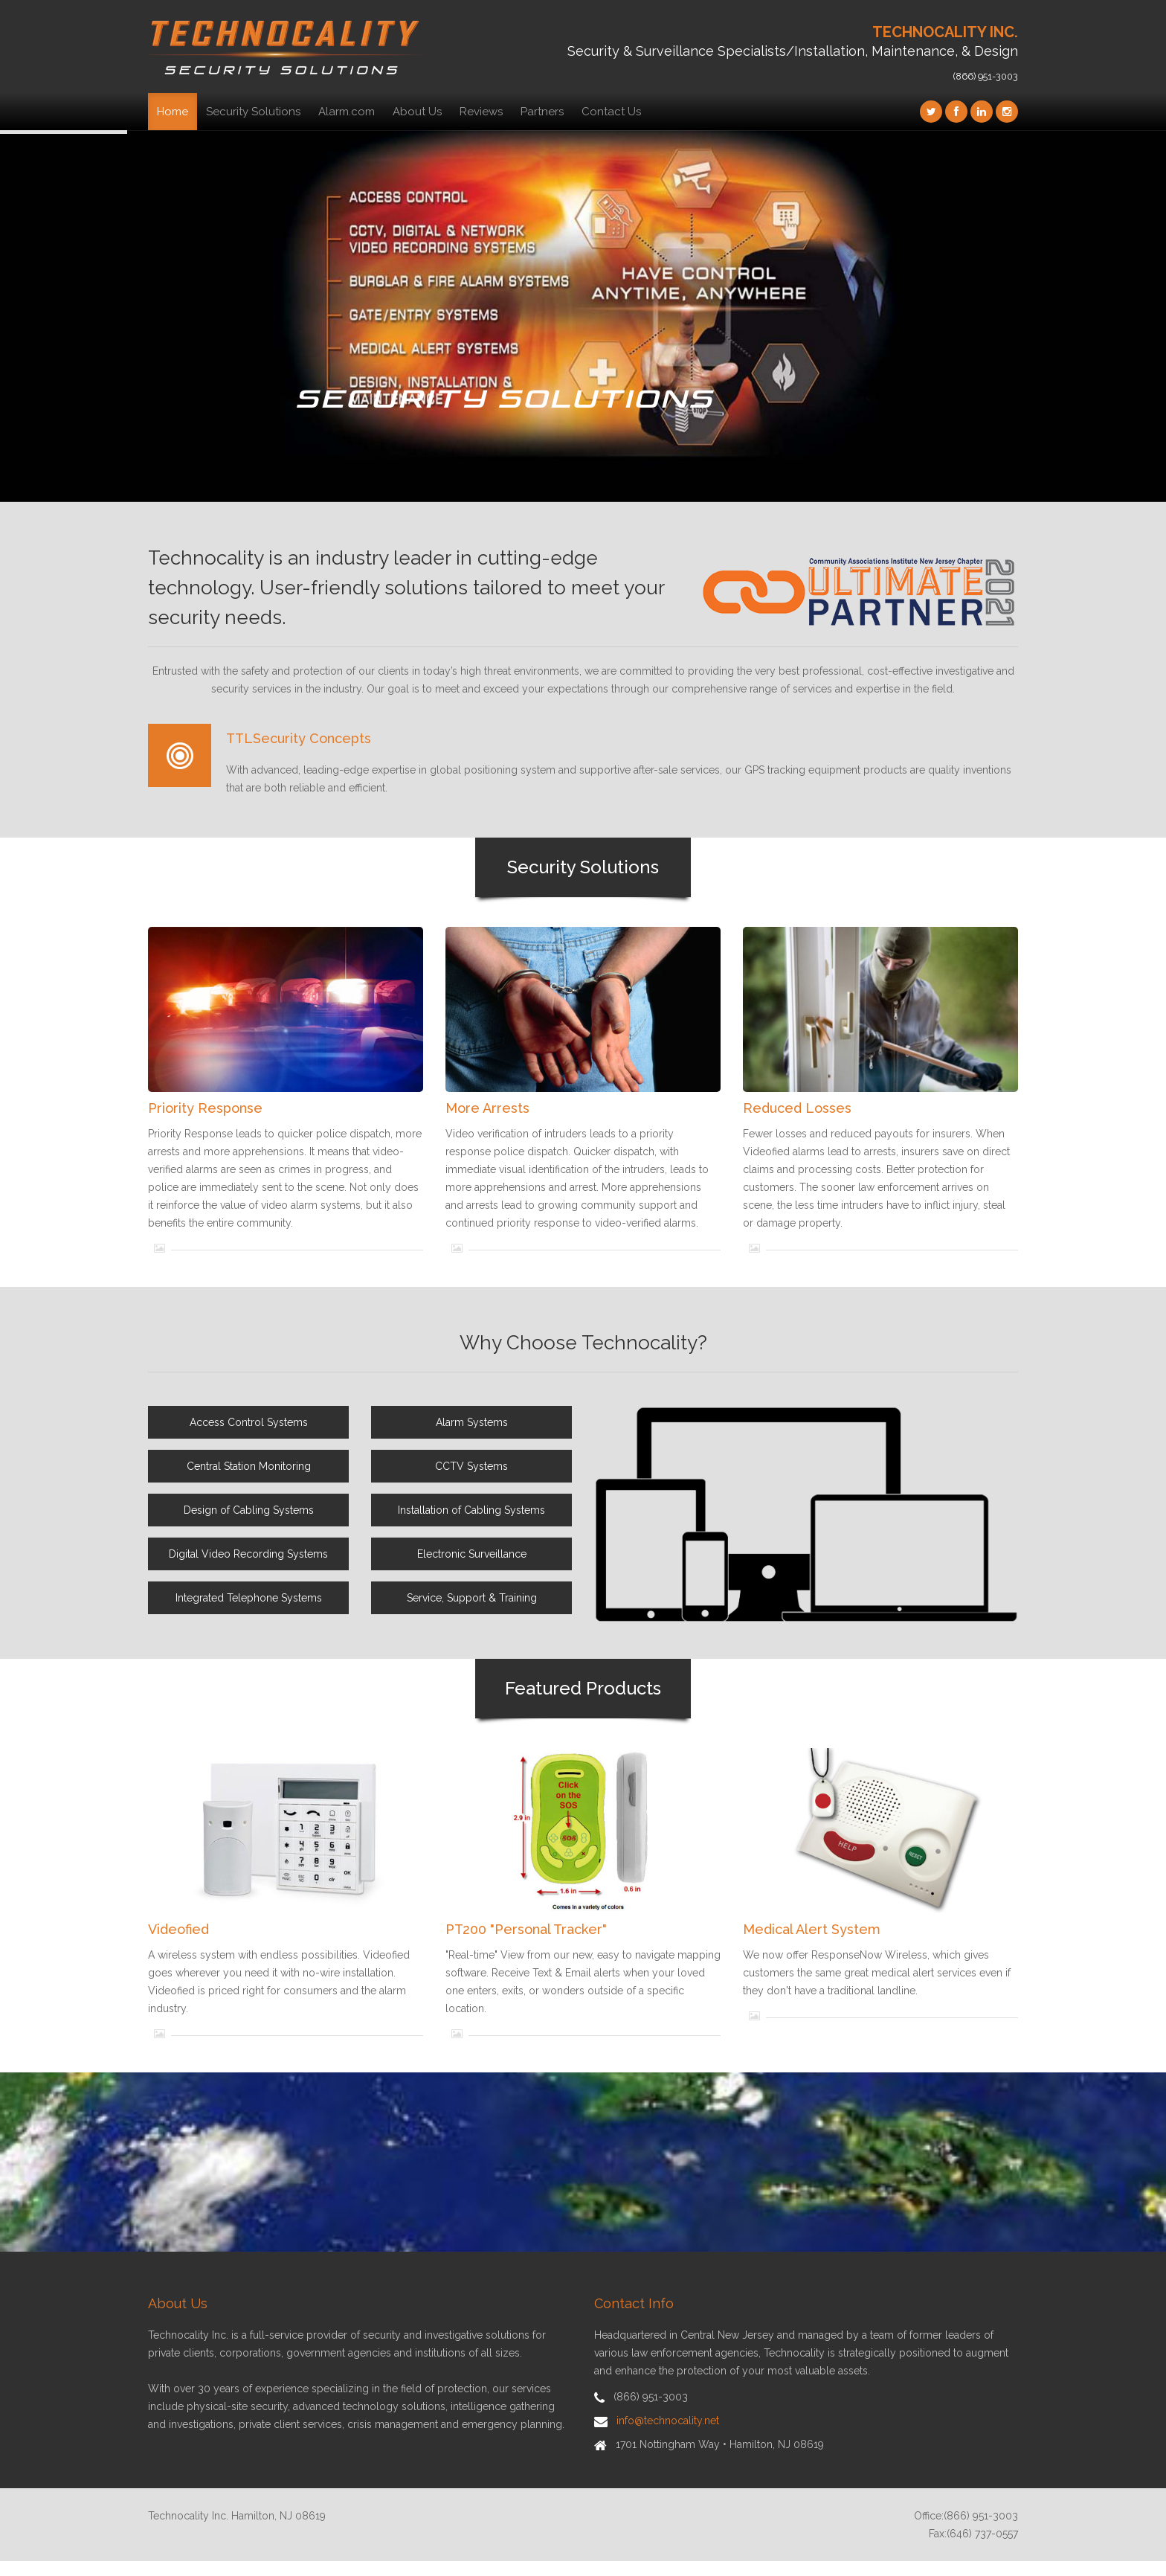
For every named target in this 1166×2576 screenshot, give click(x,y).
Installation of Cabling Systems (471, 1510)
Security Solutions (253, 111)
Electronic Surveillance (471, 1554)
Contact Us (611, 111)
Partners (542, 111)
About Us (417, 111)
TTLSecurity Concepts (298, 738)
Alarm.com (346, 111)
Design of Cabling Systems (249, 1510)
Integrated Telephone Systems (248, 1598)
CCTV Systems (471, 1466)
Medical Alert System (811, 1929)
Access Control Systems (249, 1422)
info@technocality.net (667, 2420)
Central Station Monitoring (249, 1466)
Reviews (481, 111)
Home (172, 111)
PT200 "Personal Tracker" (526, 1929)
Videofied (178, 1929)
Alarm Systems (472, 1422)
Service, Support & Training (472, 1598)
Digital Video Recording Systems (248, 1554)
